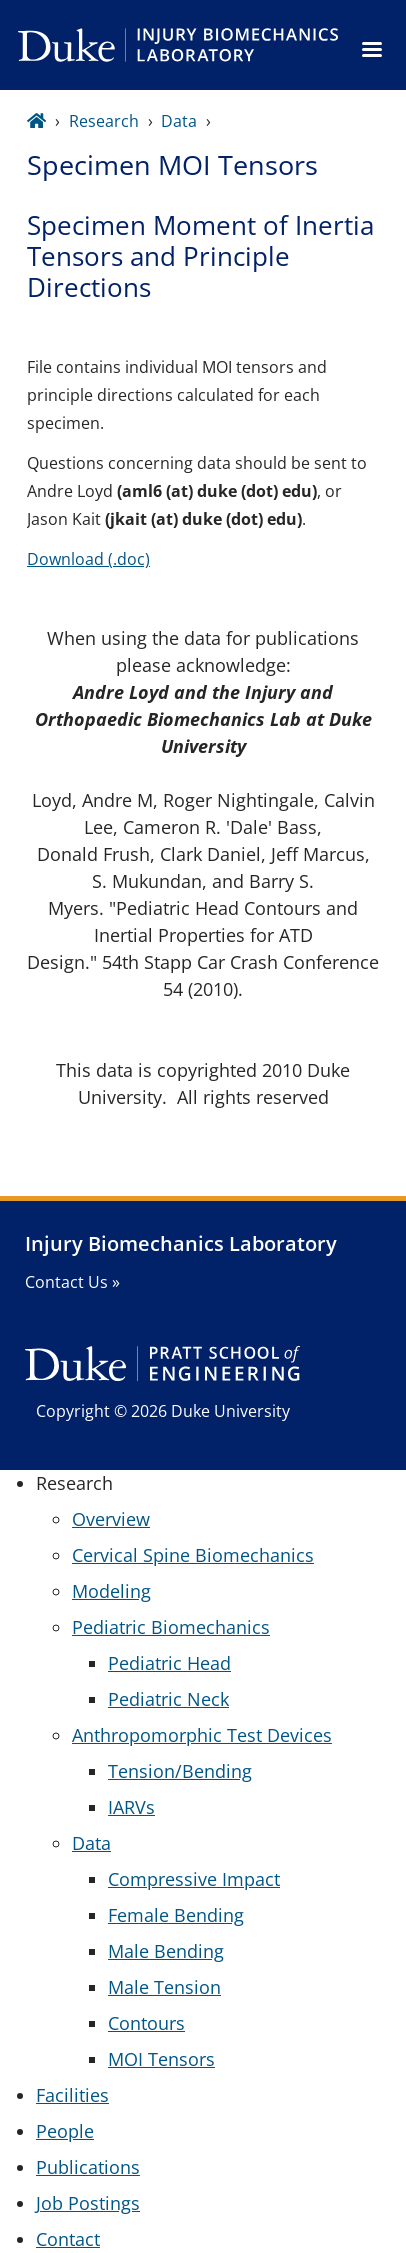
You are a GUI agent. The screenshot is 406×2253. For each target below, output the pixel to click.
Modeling (111, 1591)
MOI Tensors (161, 2059)
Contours (146, 2023)
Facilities (72, 2095)
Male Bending (166, 1951)
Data (179, 121)
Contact (68, 2239)
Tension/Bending (180, 1771)
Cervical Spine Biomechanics (193, 1555)
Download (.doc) (88, 559)
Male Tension (164, 1987)
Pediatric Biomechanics (171, 1627)
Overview (111, 1519)
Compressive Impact (194, 1879)
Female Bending (176, 1915)
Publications (88, 2167)
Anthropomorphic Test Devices (202, 1735)
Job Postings (88, 2203)
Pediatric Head (169, 1663)
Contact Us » (72, 1282)
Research (104, 121)
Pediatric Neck (168, 1699)
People (65, 2131)
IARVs (131, 1807)
